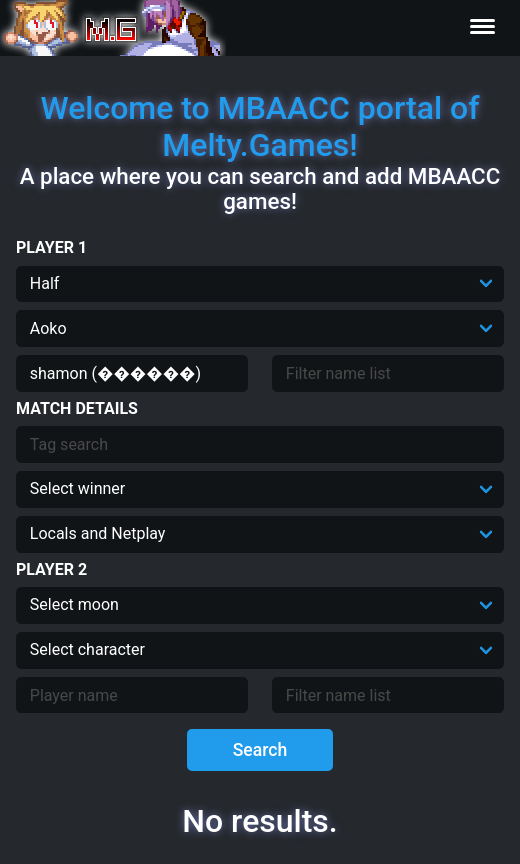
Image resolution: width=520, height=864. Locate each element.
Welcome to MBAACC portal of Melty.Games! (259, 126)
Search (260, 750)
